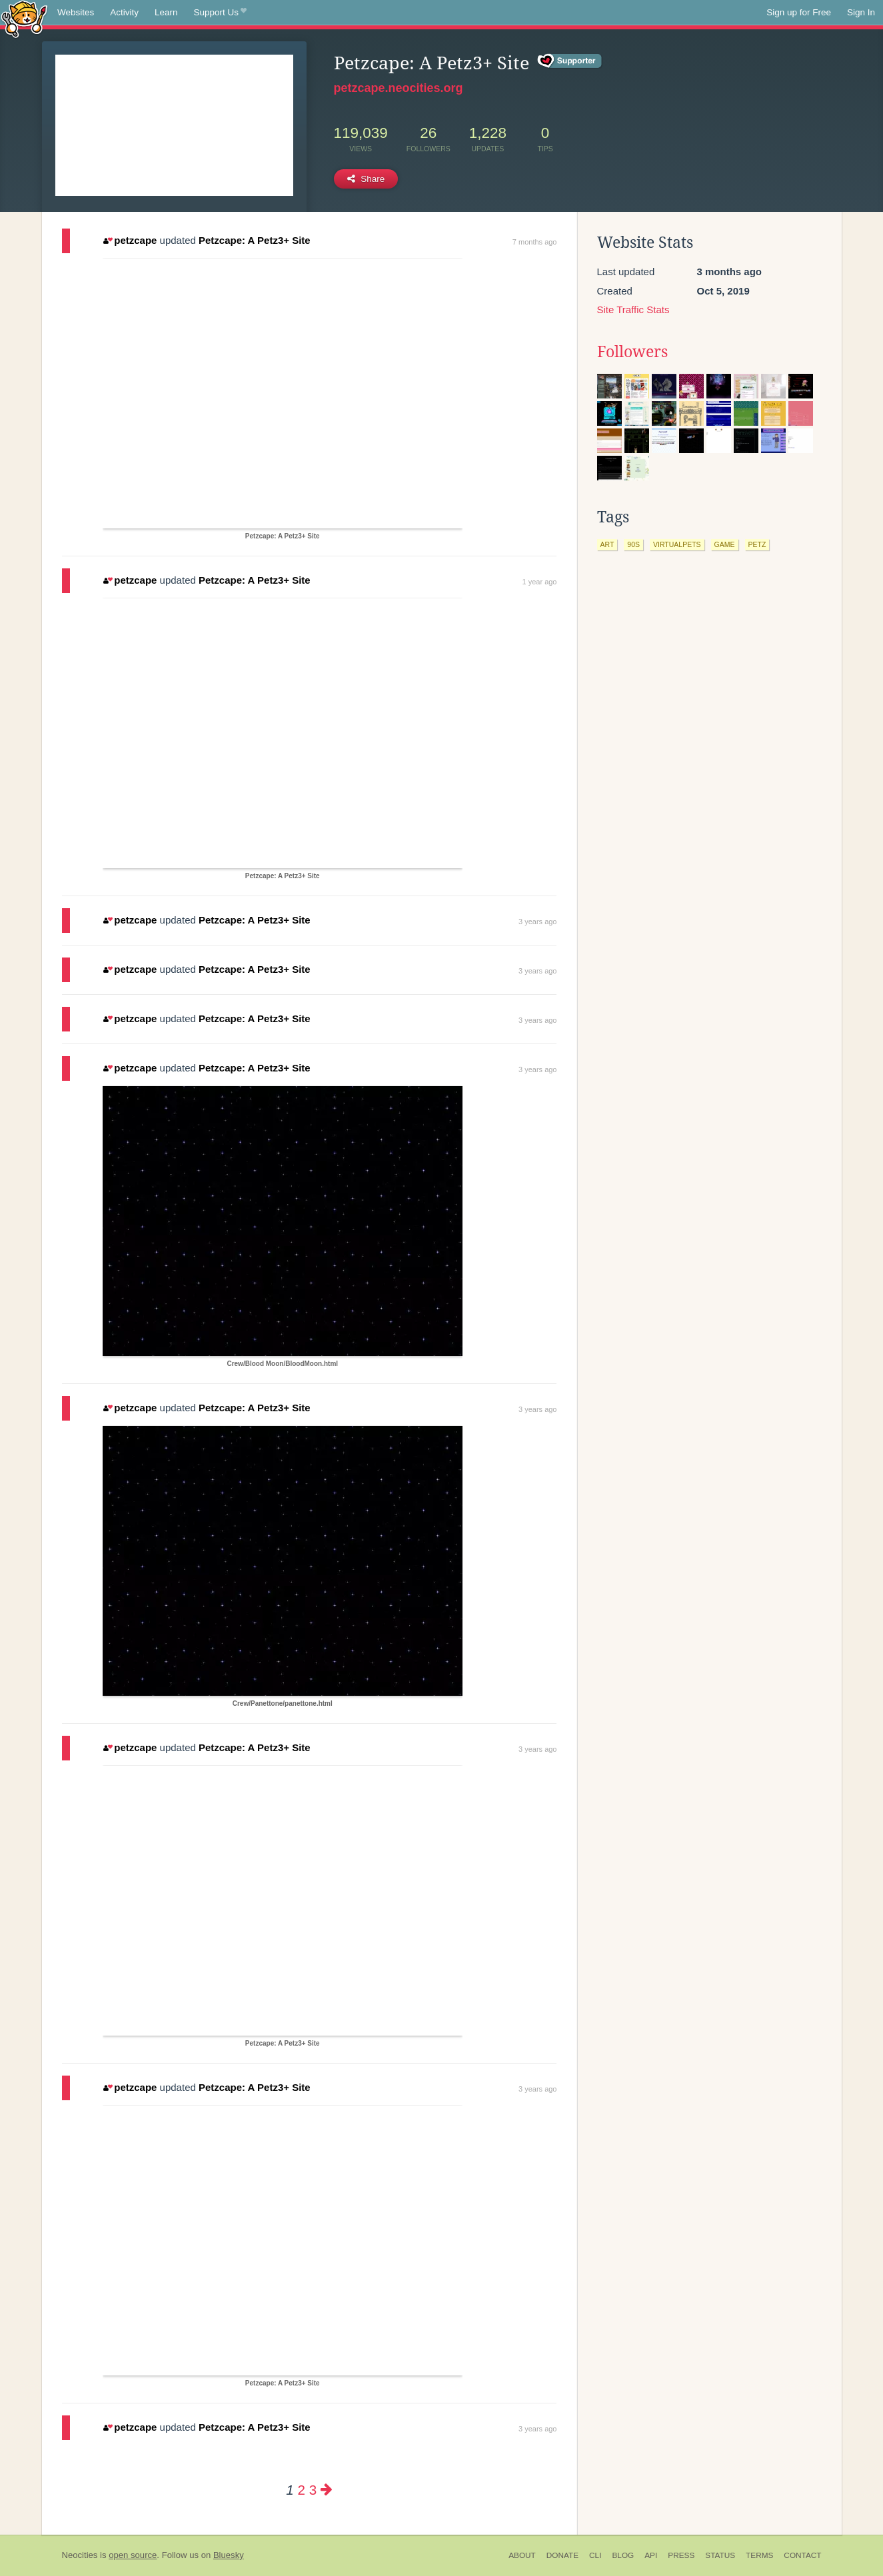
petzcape (130, 240)
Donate (562, 2555)
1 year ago (539, 582)
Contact (802, 2555)
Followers (632, 351)
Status (720, 2555)
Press (681, 2555)
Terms (759, 2555)
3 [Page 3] (313, 2489)
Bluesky (228, 2555)
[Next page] (327, 2489)
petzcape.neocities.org (398, 88)
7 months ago (534, 242)
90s (633, 544)
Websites (75, 12)
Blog (623, 2555)
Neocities (80, 2555)
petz (757, 544)
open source (133, 2555)
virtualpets (677, 544)
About (522, 2555)
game (724, 544)
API (650, 2555)
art (607, 544)
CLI (595, 2555)
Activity (124, 12)
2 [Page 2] (301, 2489)
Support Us (220, 12)
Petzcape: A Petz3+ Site (255, 240)
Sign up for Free (798, 12)
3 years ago (537, 922)
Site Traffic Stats (633, 309)
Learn (166, 12)
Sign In (861, 12)
